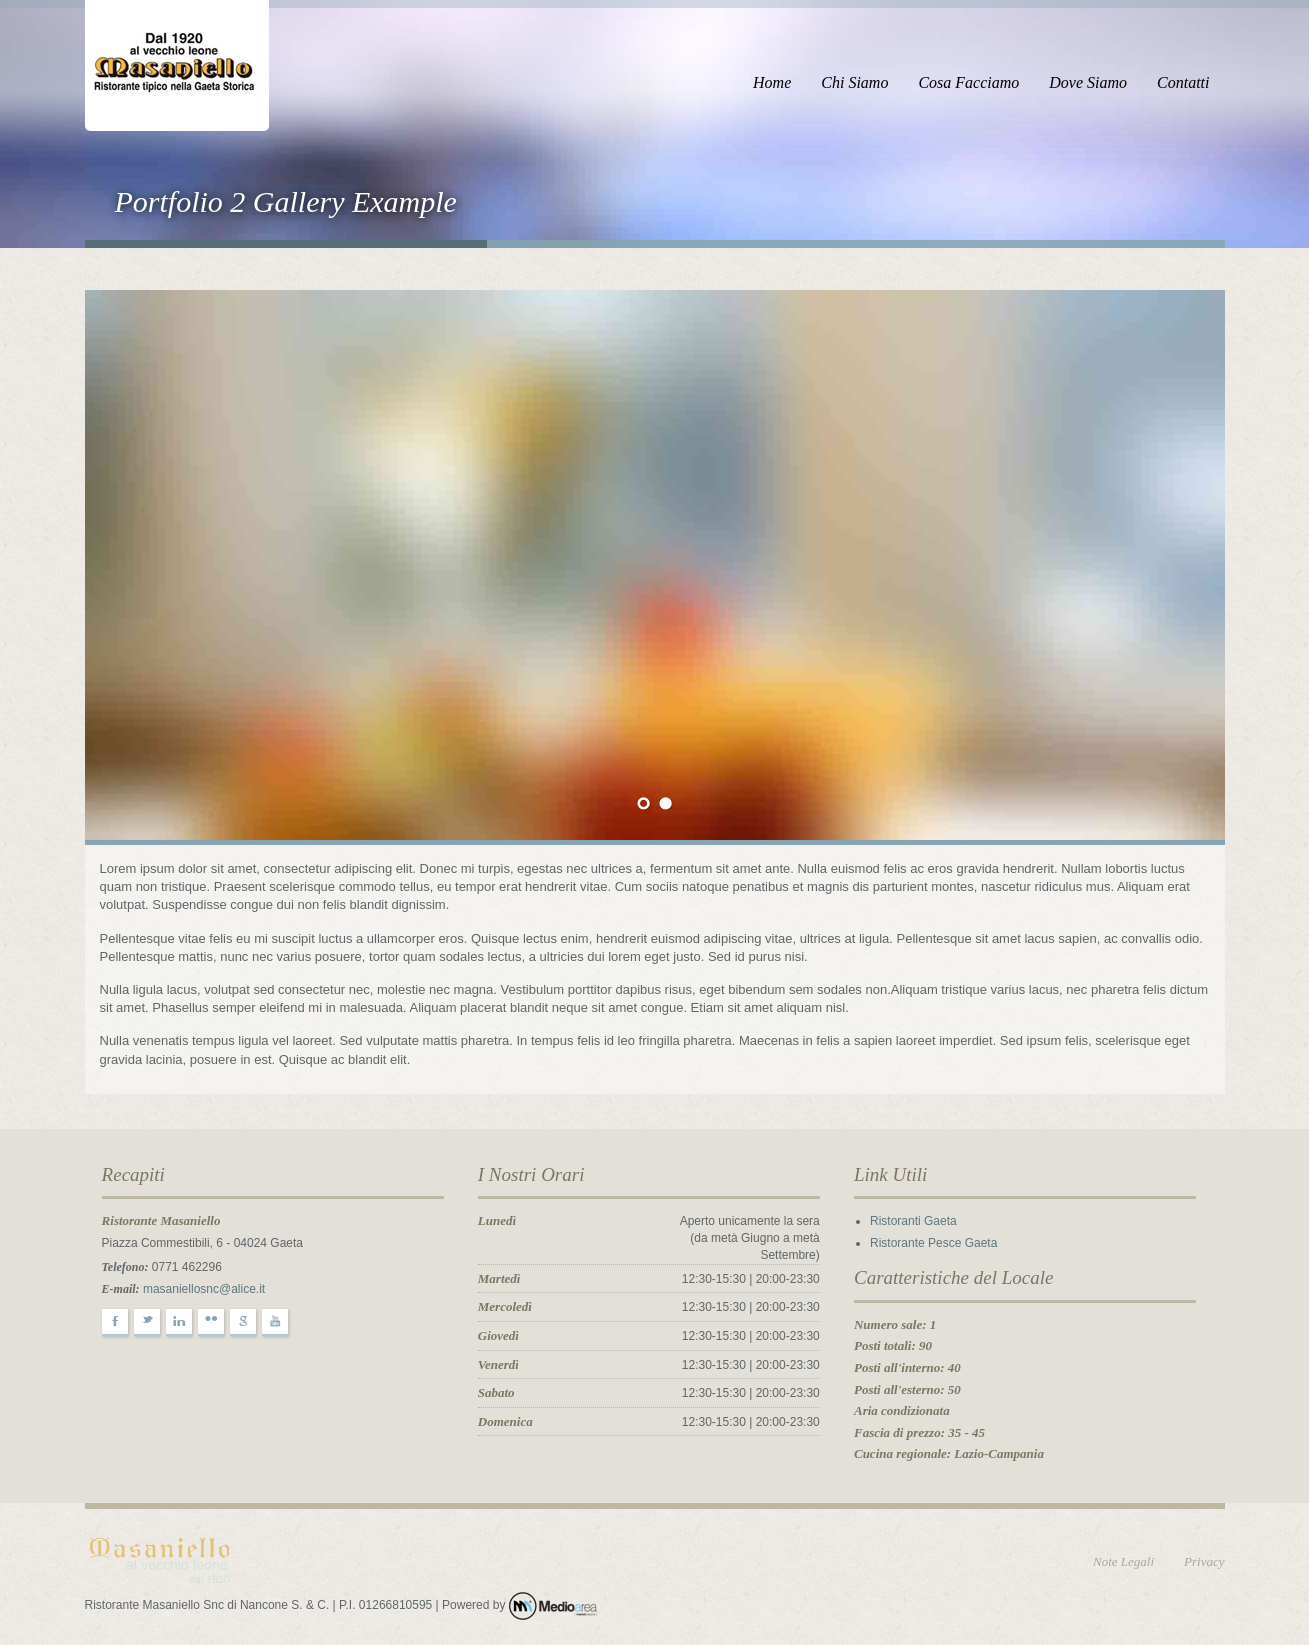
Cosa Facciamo (968, 82)
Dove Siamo (1088, 82)
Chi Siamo (854, 82)
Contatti (1183, 82)
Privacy (1204, 1561)
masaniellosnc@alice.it (204, 1289)
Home (772, 82)
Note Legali (1123, 1561)
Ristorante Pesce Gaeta (933, 1243)
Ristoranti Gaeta (913, 1221)
